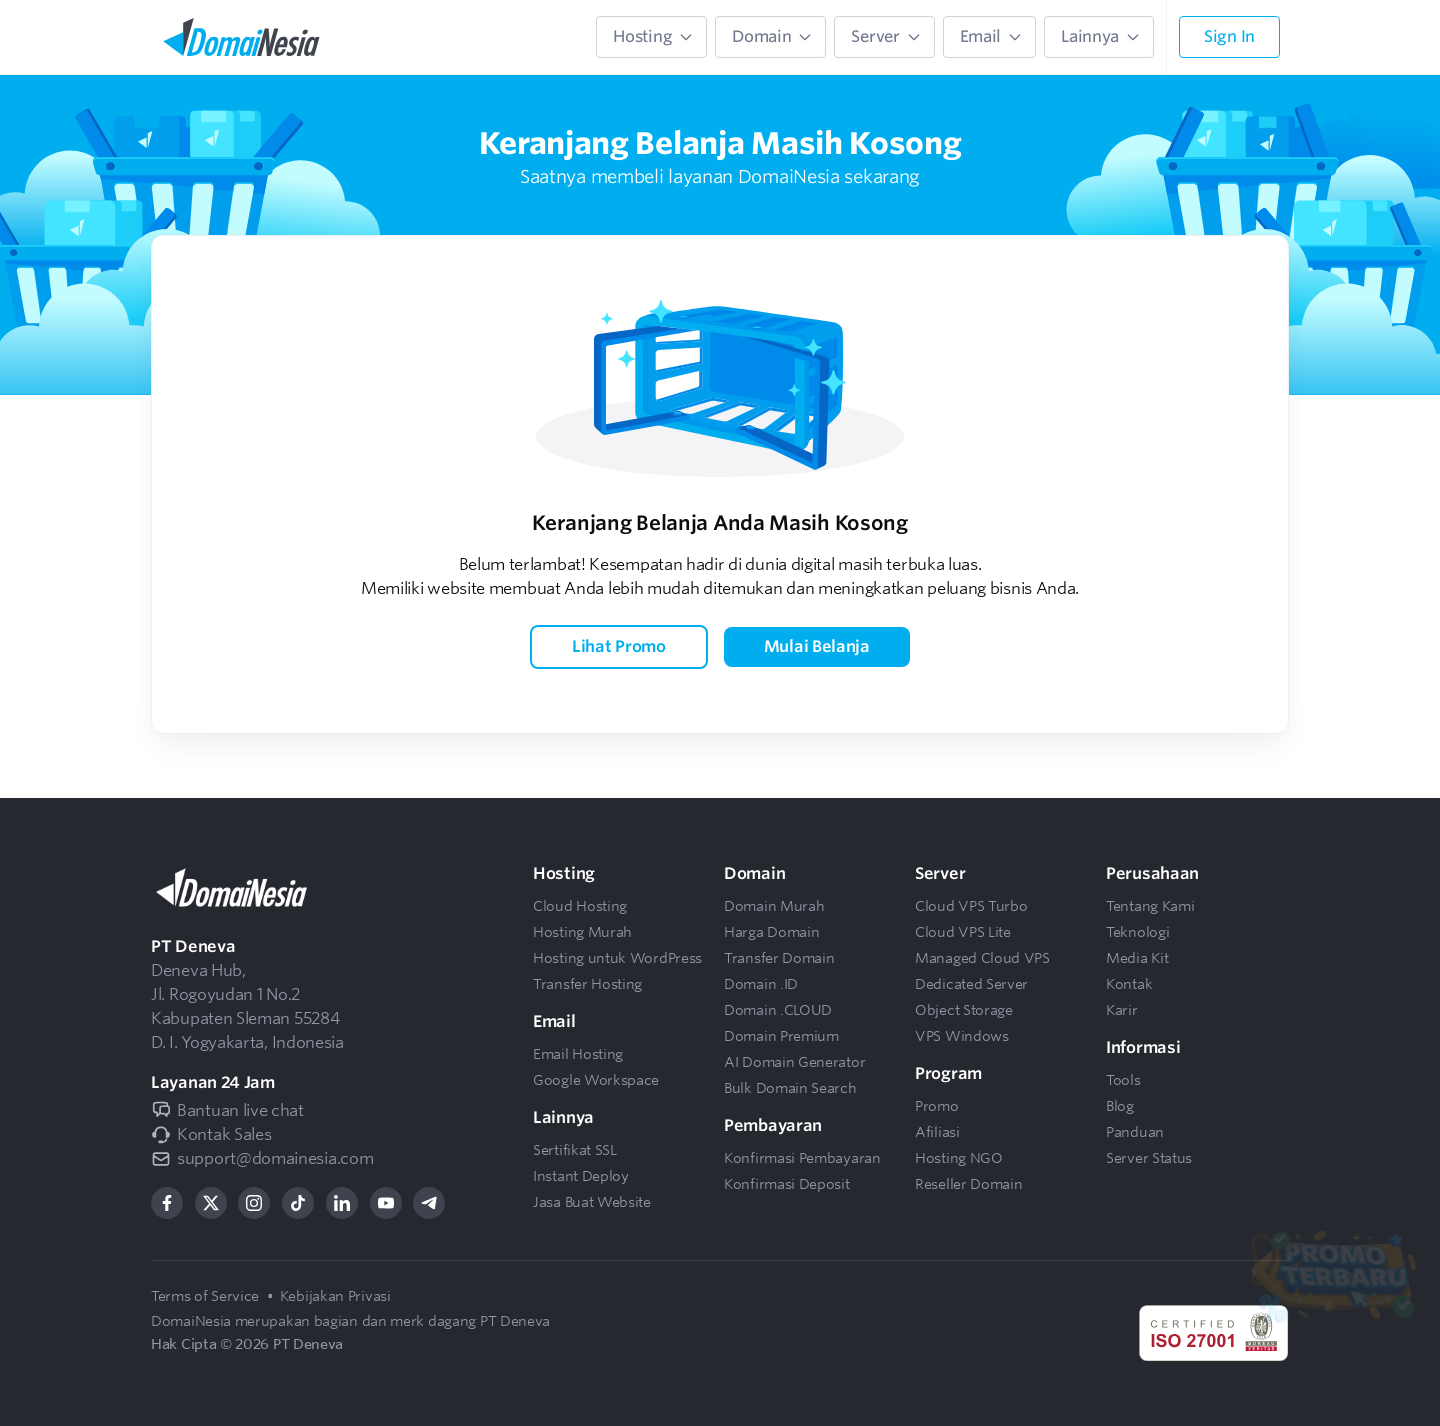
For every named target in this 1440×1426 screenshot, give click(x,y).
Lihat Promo (619, 646)
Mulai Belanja (817, 646)
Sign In (1229, 36)
